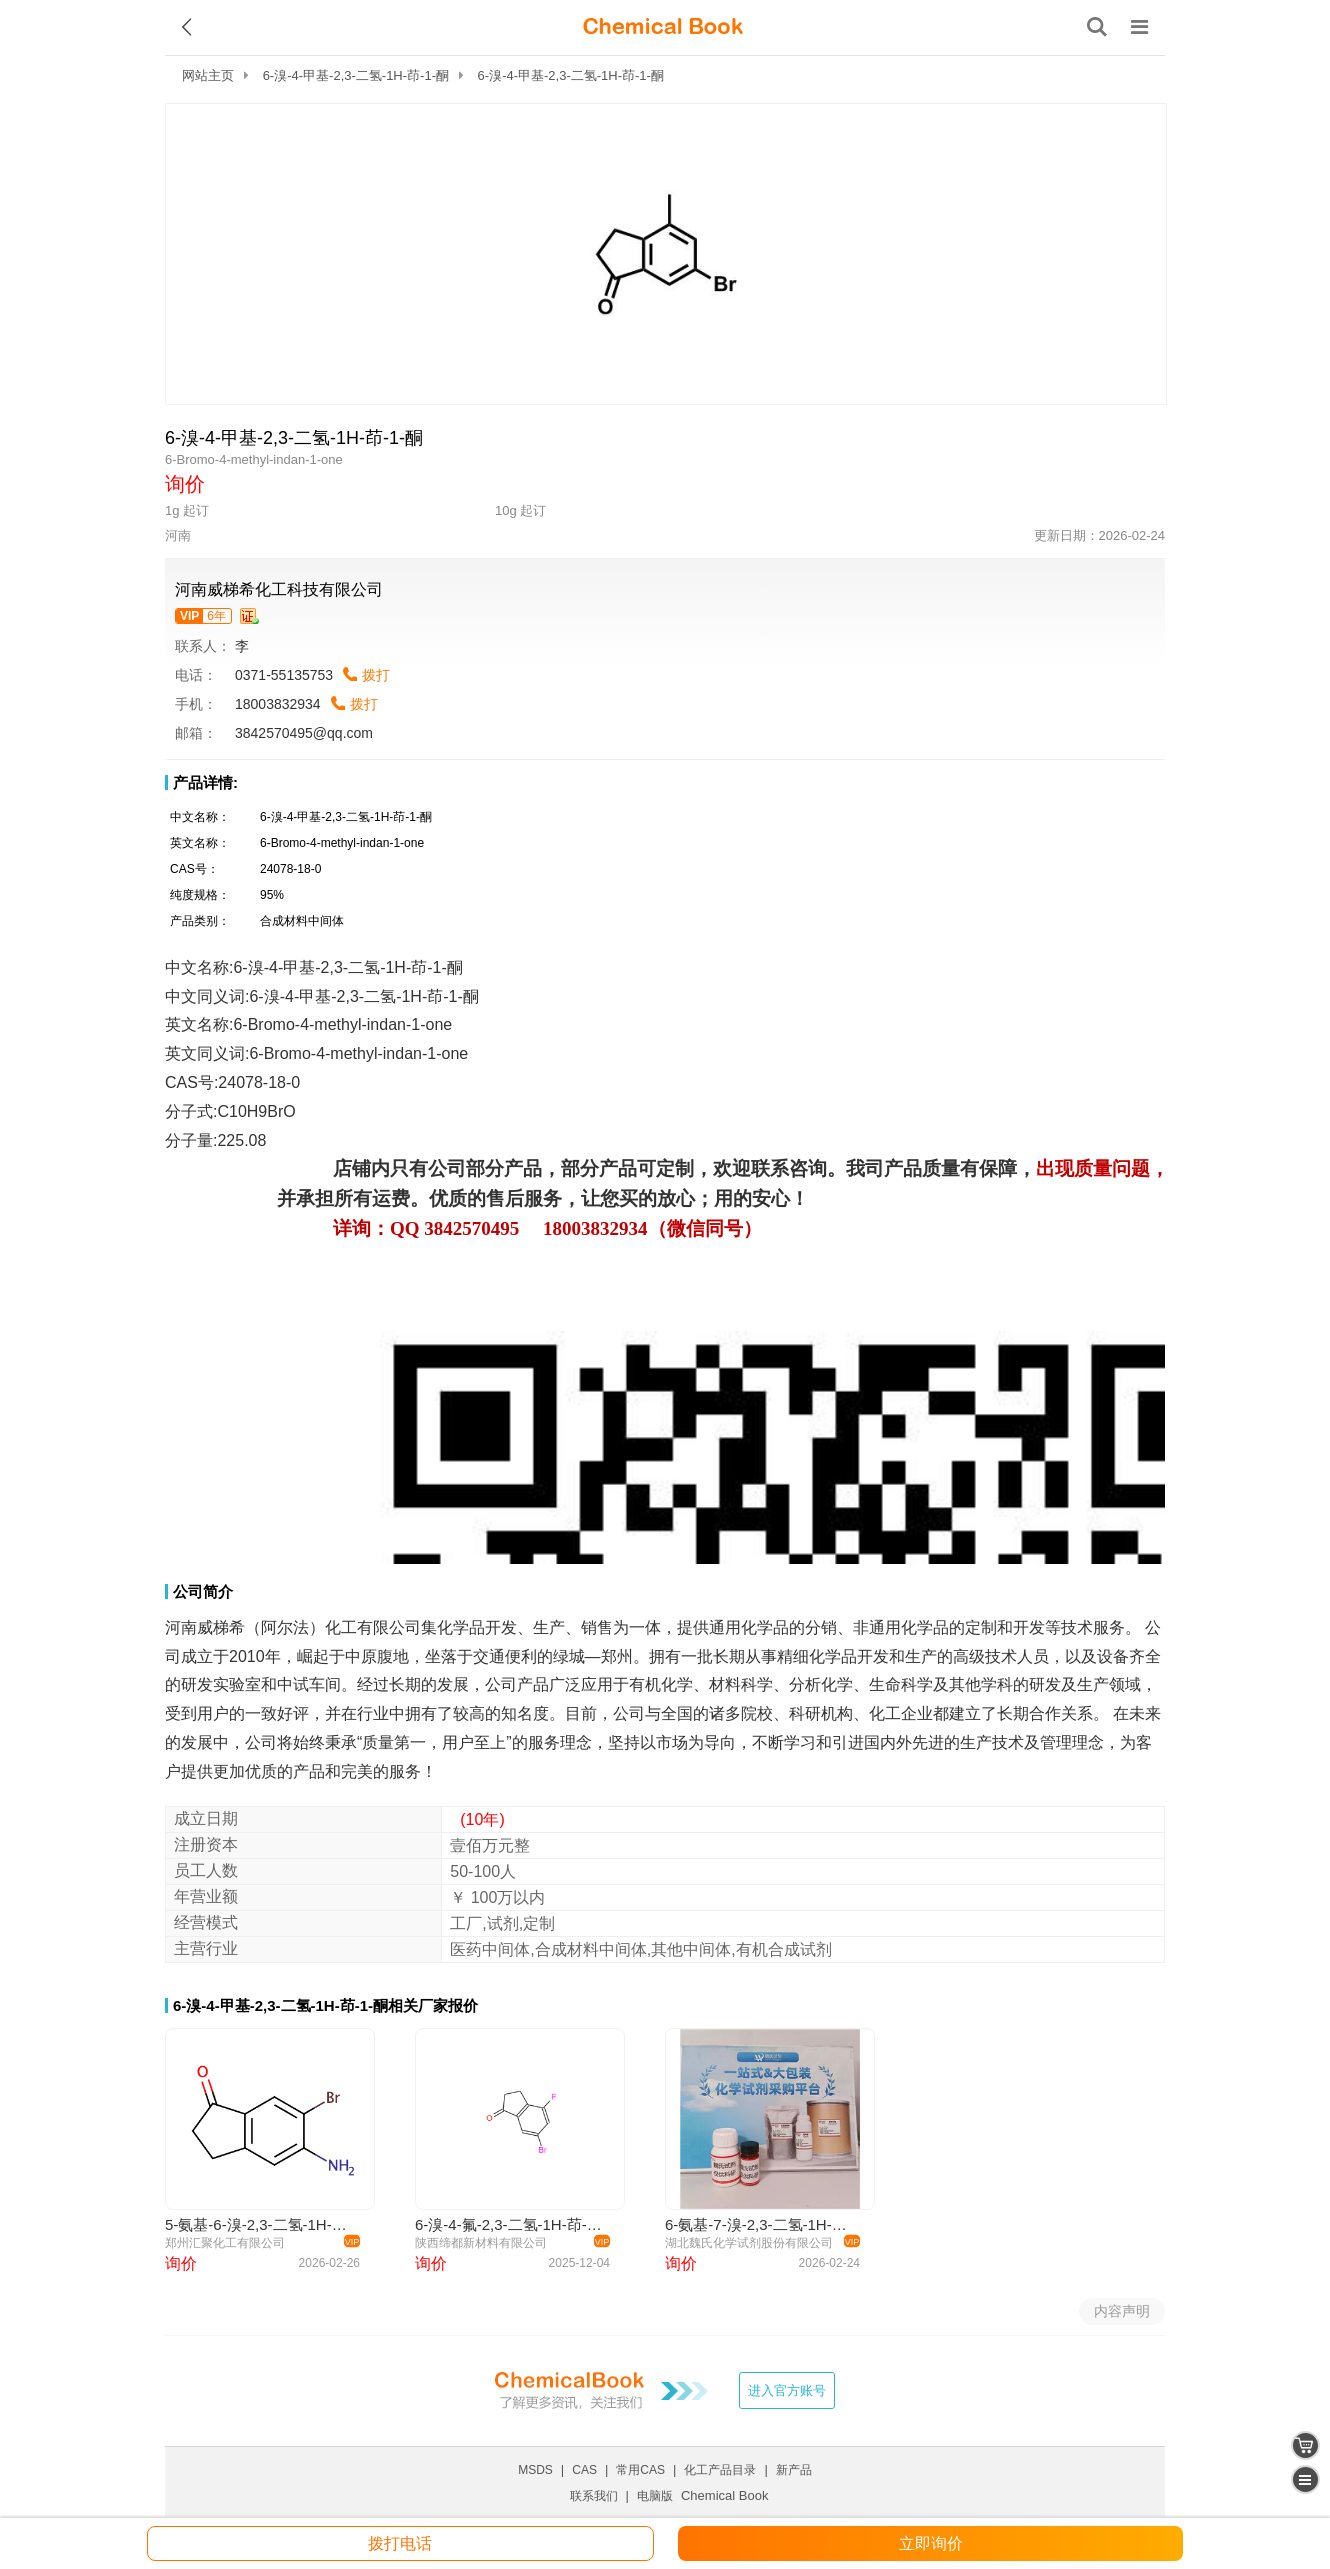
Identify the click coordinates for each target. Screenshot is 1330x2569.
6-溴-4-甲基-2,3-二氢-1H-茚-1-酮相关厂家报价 (325, 2005)
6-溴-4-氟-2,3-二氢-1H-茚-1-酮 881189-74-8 (509, 2224)
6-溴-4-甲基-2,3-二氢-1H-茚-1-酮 (356, 75)
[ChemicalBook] (663, 27)
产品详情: (205, 782)
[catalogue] (1305, 2479)
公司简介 (203, 1591)
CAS (584, 2470)
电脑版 (655, 2496)
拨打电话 (400, 2543)
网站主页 (208, 75)
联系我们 (594, 2496)
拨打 (376, 675)
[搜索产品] (1097, 27)
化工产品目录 (720, 2470)
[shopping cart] (1305, 2445)
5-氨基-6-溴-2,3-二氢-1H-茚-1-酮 (259, 2224)
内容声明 (1122, 2311)
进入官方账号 (787, 2390)
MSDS (535, 2470)
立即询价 (931, 2543)
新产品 (794, 2470)
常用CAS (640, 2470)
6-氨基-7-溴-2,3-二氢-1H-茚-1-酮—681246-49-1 (759, 2224)
